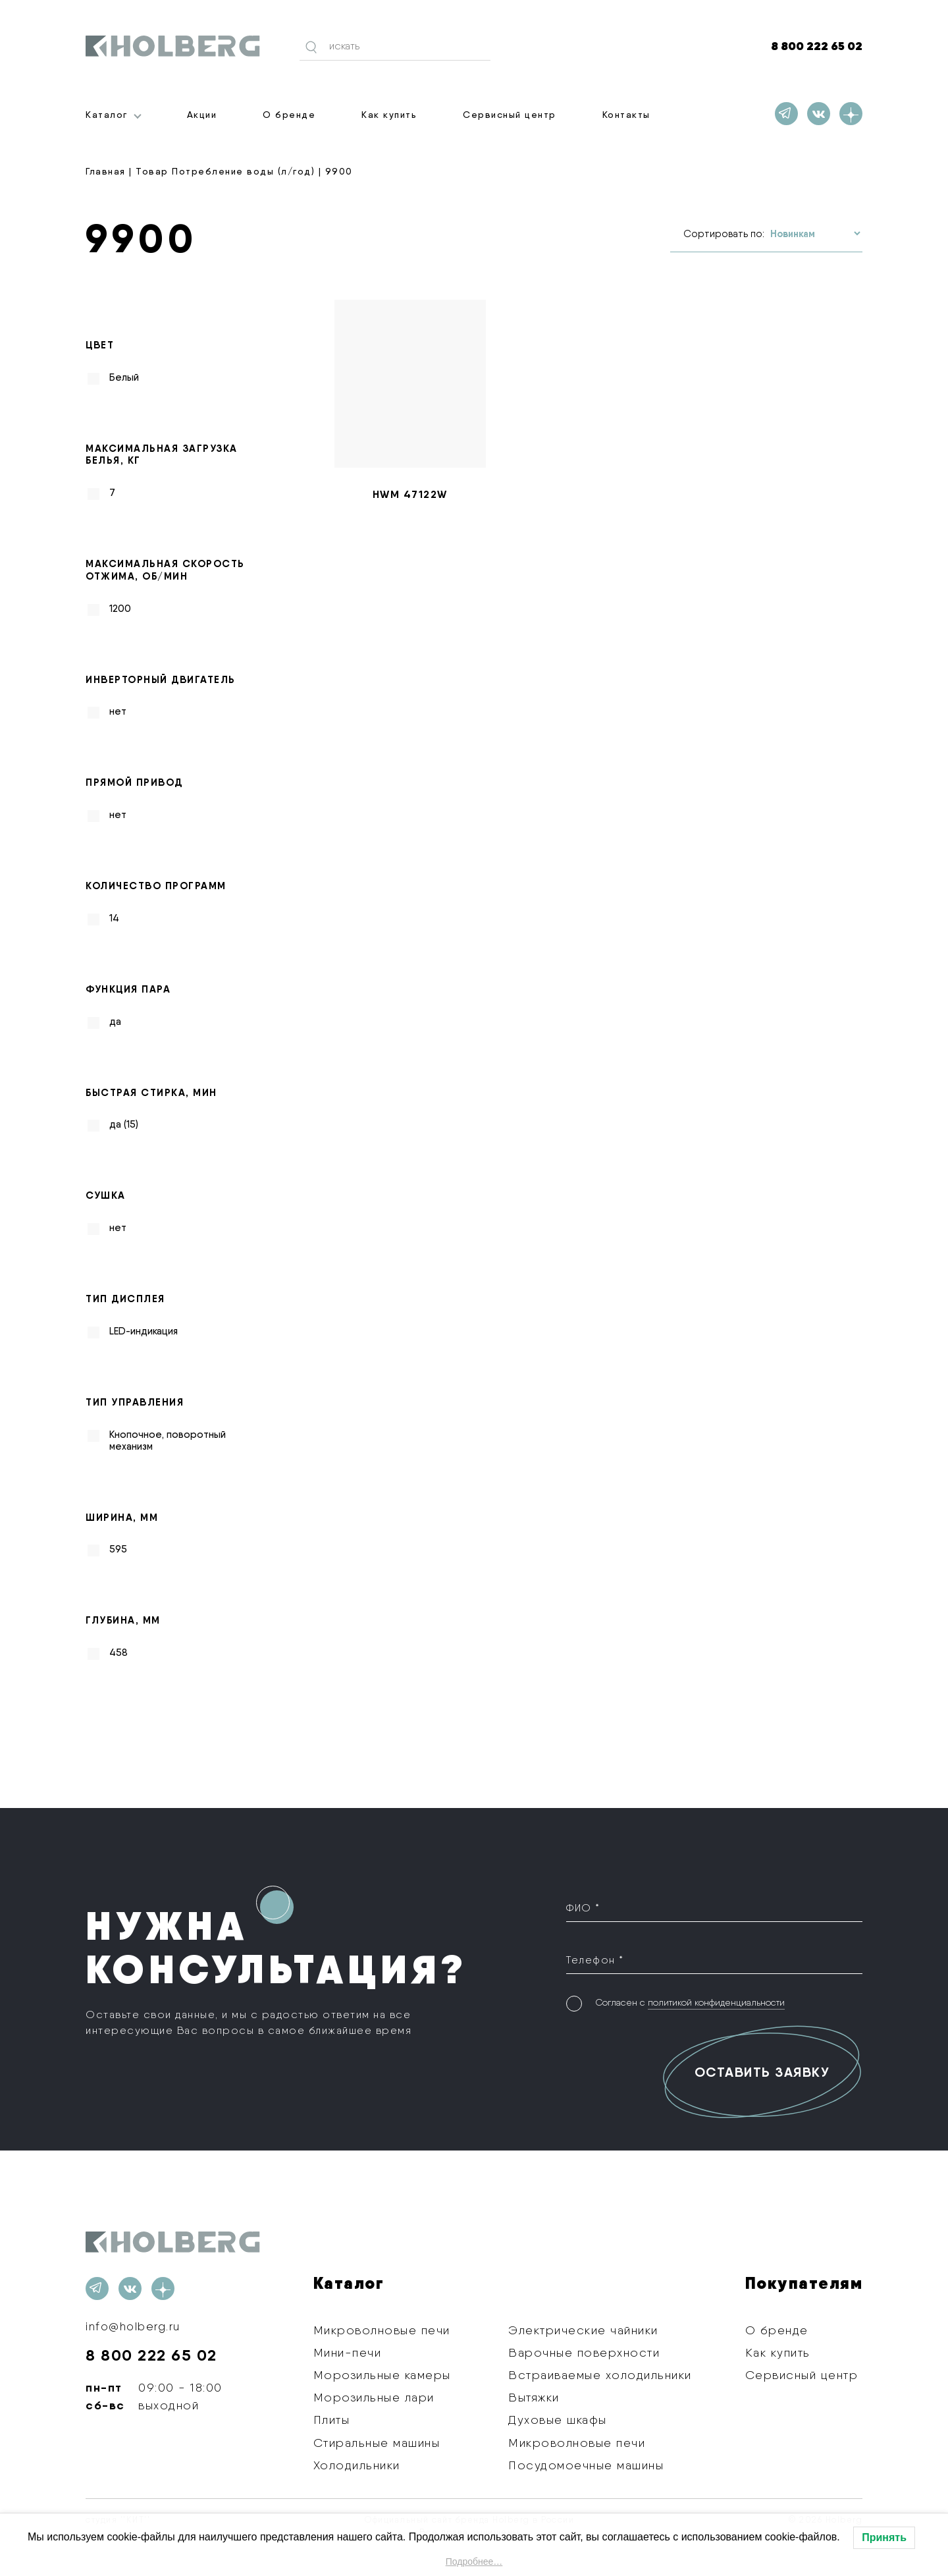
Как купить (389, 114)
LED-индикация (143, 1331)
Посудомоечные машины (586, 2465)
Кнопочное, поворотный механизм (167, 1440)
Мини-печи (347, 2352)
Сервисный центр (509, 114)
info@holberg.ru (134, 2326)
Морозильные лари (373, 2397)
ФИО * (583, 1907)
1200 (120, 608)
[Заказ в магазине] (815, 233)
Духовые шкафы (557, 2419)
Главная (106, 171)
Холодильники (356, 2465)
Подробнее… (474, 2561)
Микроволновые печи (381, 2329)
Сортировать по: (723, 234)
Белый (124, 377)
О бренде (289, 114)
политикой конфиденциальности (716, 2000)
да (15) (123, 1124)
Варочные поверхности (584, 2352)
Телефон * (595, 1958)
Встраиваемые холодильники (600, 2375)
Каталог (107, 114)
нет (117, 711)
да (115, 1021)
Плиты (331, 2419)
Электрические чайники (583, 2329)
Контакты (626, 114)
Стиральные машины (376, 2442)
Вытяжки (534, 2397)
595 (118, 1549)
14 (114, 918)
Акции (202, 114)
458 (118, 1652)
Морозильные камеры (382, 2375)
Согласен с (690, 2000)
